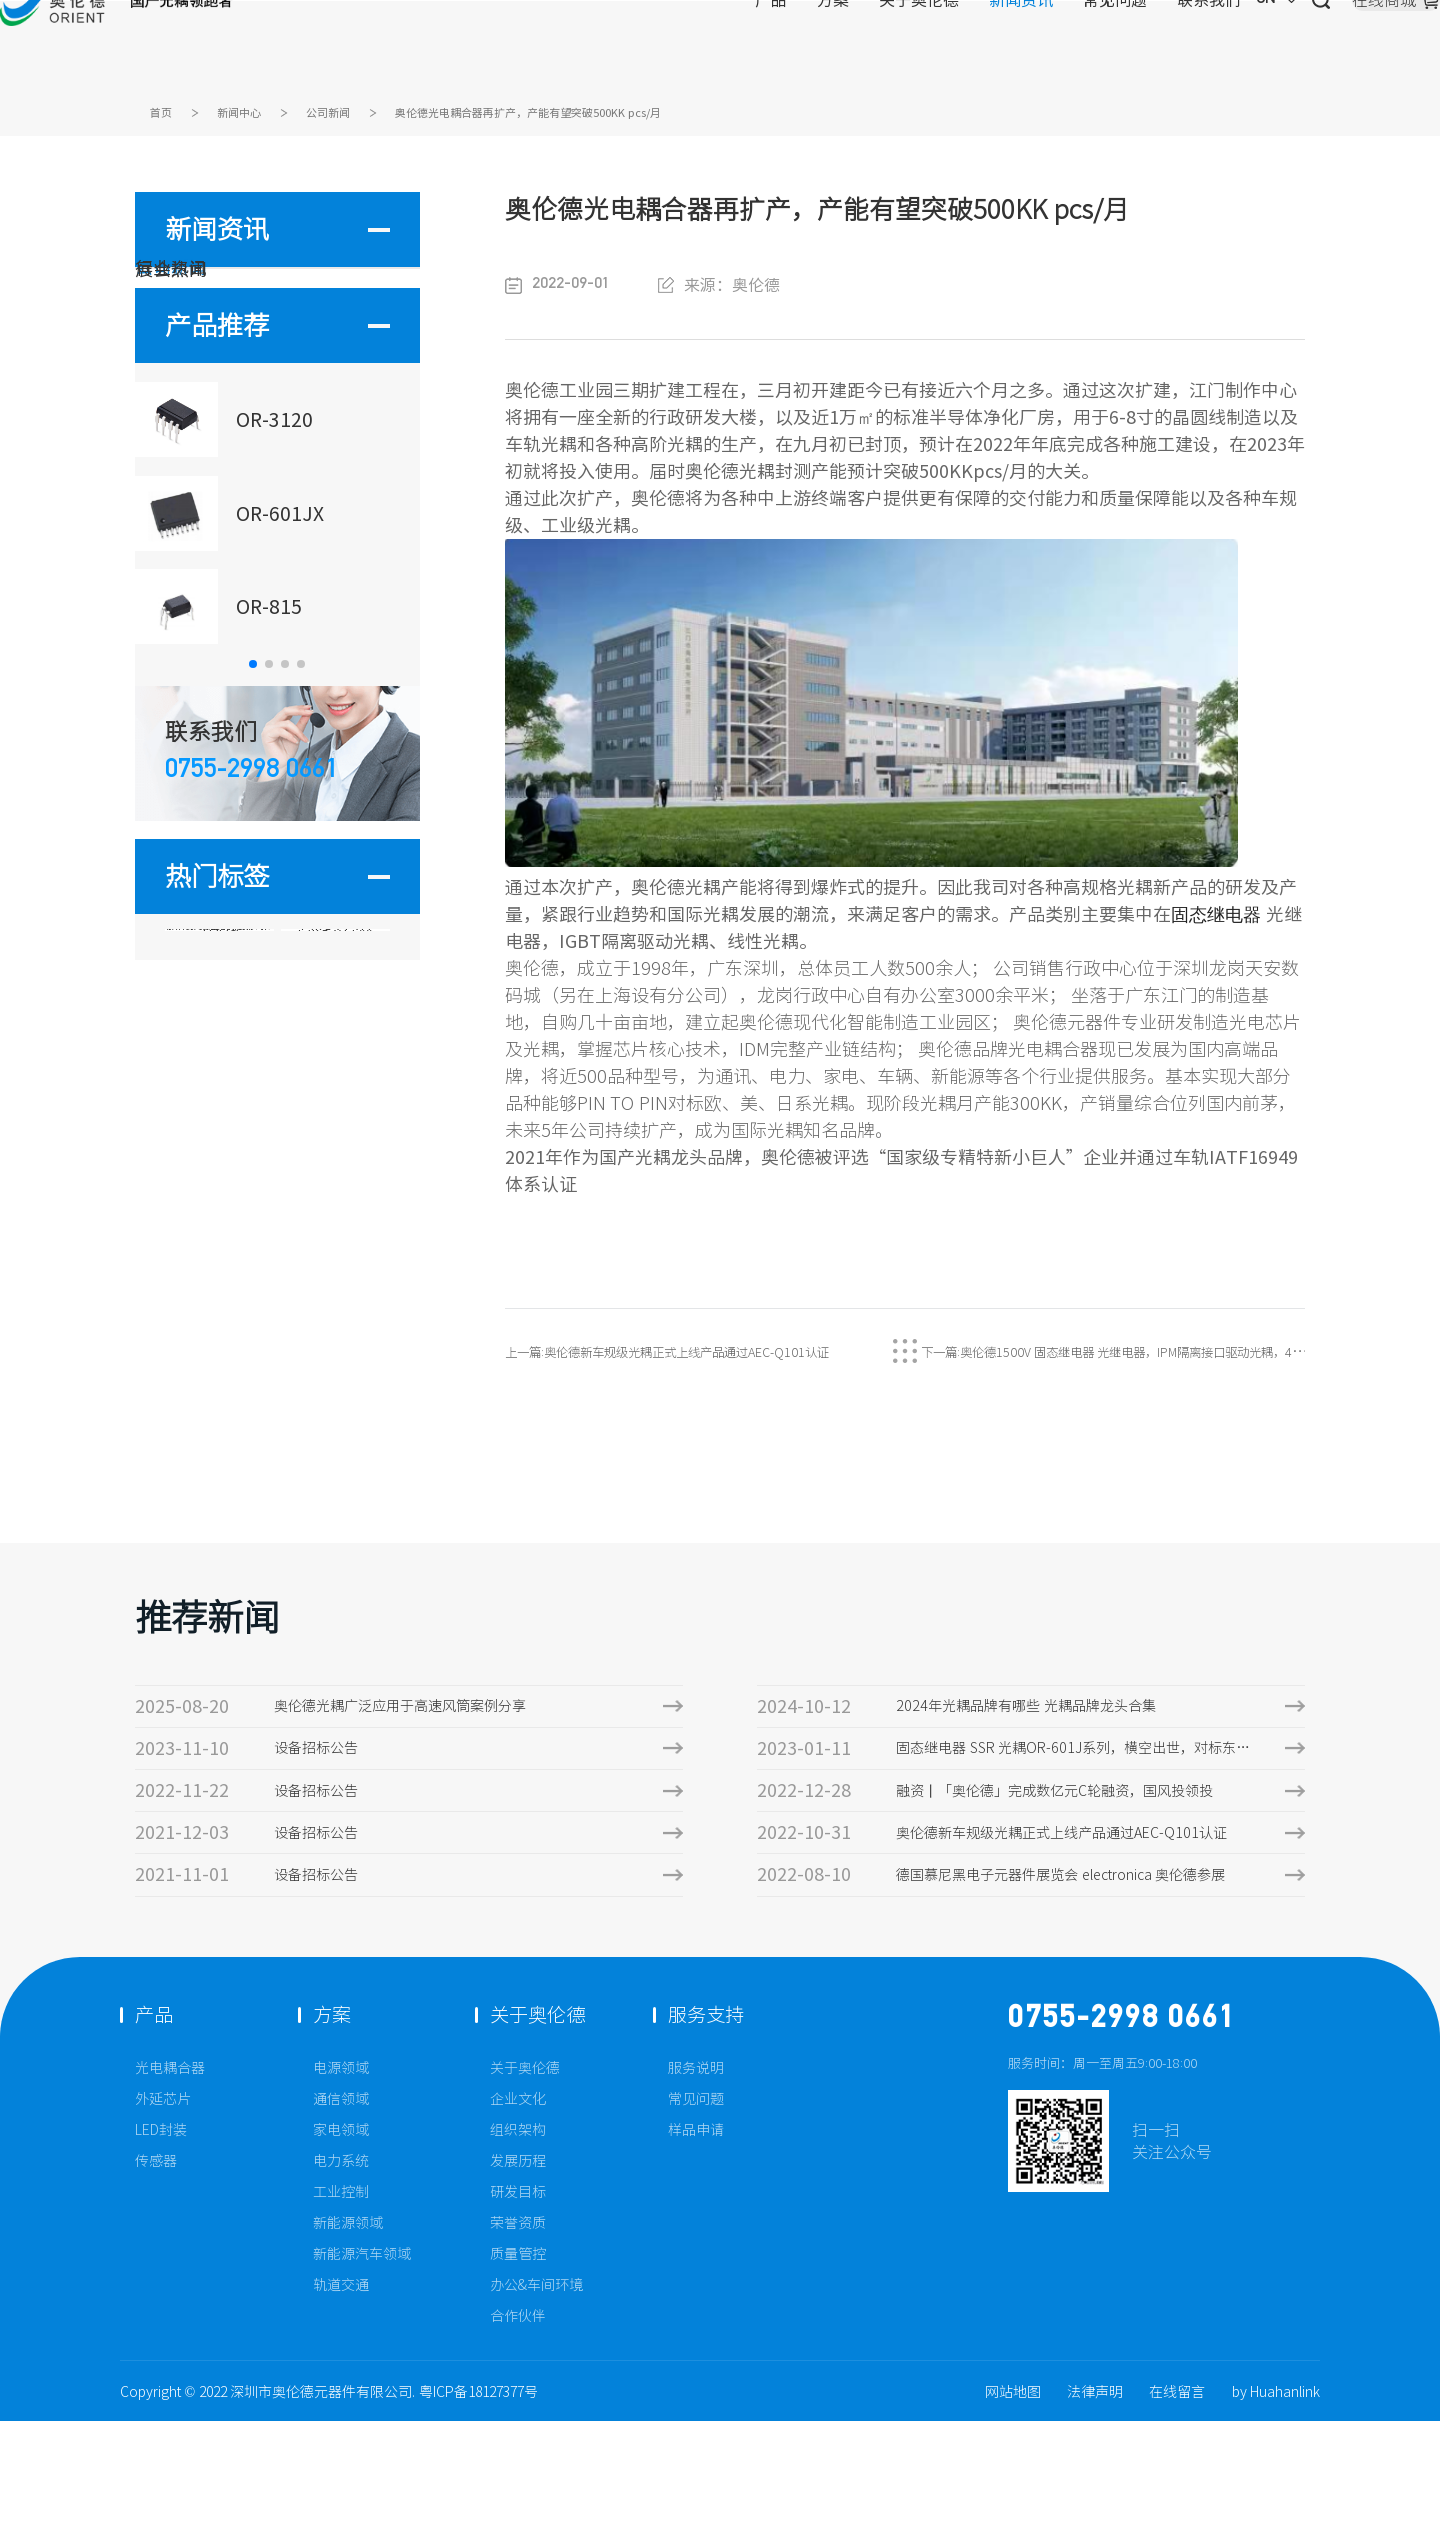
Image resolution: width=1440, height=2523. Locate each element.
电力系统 (341, 2263)
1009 (219, 1231)
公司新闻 (368, 117)
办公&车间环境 (536, 2387)
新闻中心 (259, 117)
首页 (166, 117)
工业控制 (341, 2294)
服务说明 (696, 2170)
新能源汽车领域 (362, 2356)
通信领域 (341, 2201)
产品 (569, 45)
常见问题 (913, 45)
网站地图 (1013, 2494)
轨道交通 (341, 2387)
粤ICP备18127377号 (478, 2494)
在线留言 (1177, 2494)
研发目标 (518, 2294)
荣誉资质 (518, 2325)
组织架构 (518, 2232)
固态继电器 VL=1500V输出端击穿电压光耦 (219, 1137)
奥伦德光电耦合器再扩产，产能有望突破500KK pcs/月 (639, 117)
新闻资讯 (819, 45)
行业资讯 (201, 360)
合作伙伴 (518, 2418)
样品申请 (696, 2232)
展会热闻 (201, 416)
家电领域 (341, 2232)
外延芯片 (163, 2201)
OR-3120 (336, 1133)
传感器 (156, 2263)
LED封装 (161, 2232)
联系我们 (1007, 45)
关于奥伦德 (717, 45)
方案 (631, 45)
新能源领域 (348, 2325)
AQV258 (219, 1182)
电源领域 (341, 2170)
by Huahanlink (1276, 2494)
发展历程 (518, 2263)
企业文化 (518, 2201)
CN (1087, 45)
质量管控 (518, 2356)
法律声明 (1095, 2494)
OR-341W (335, 1182)
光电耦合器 (170, 2170)
